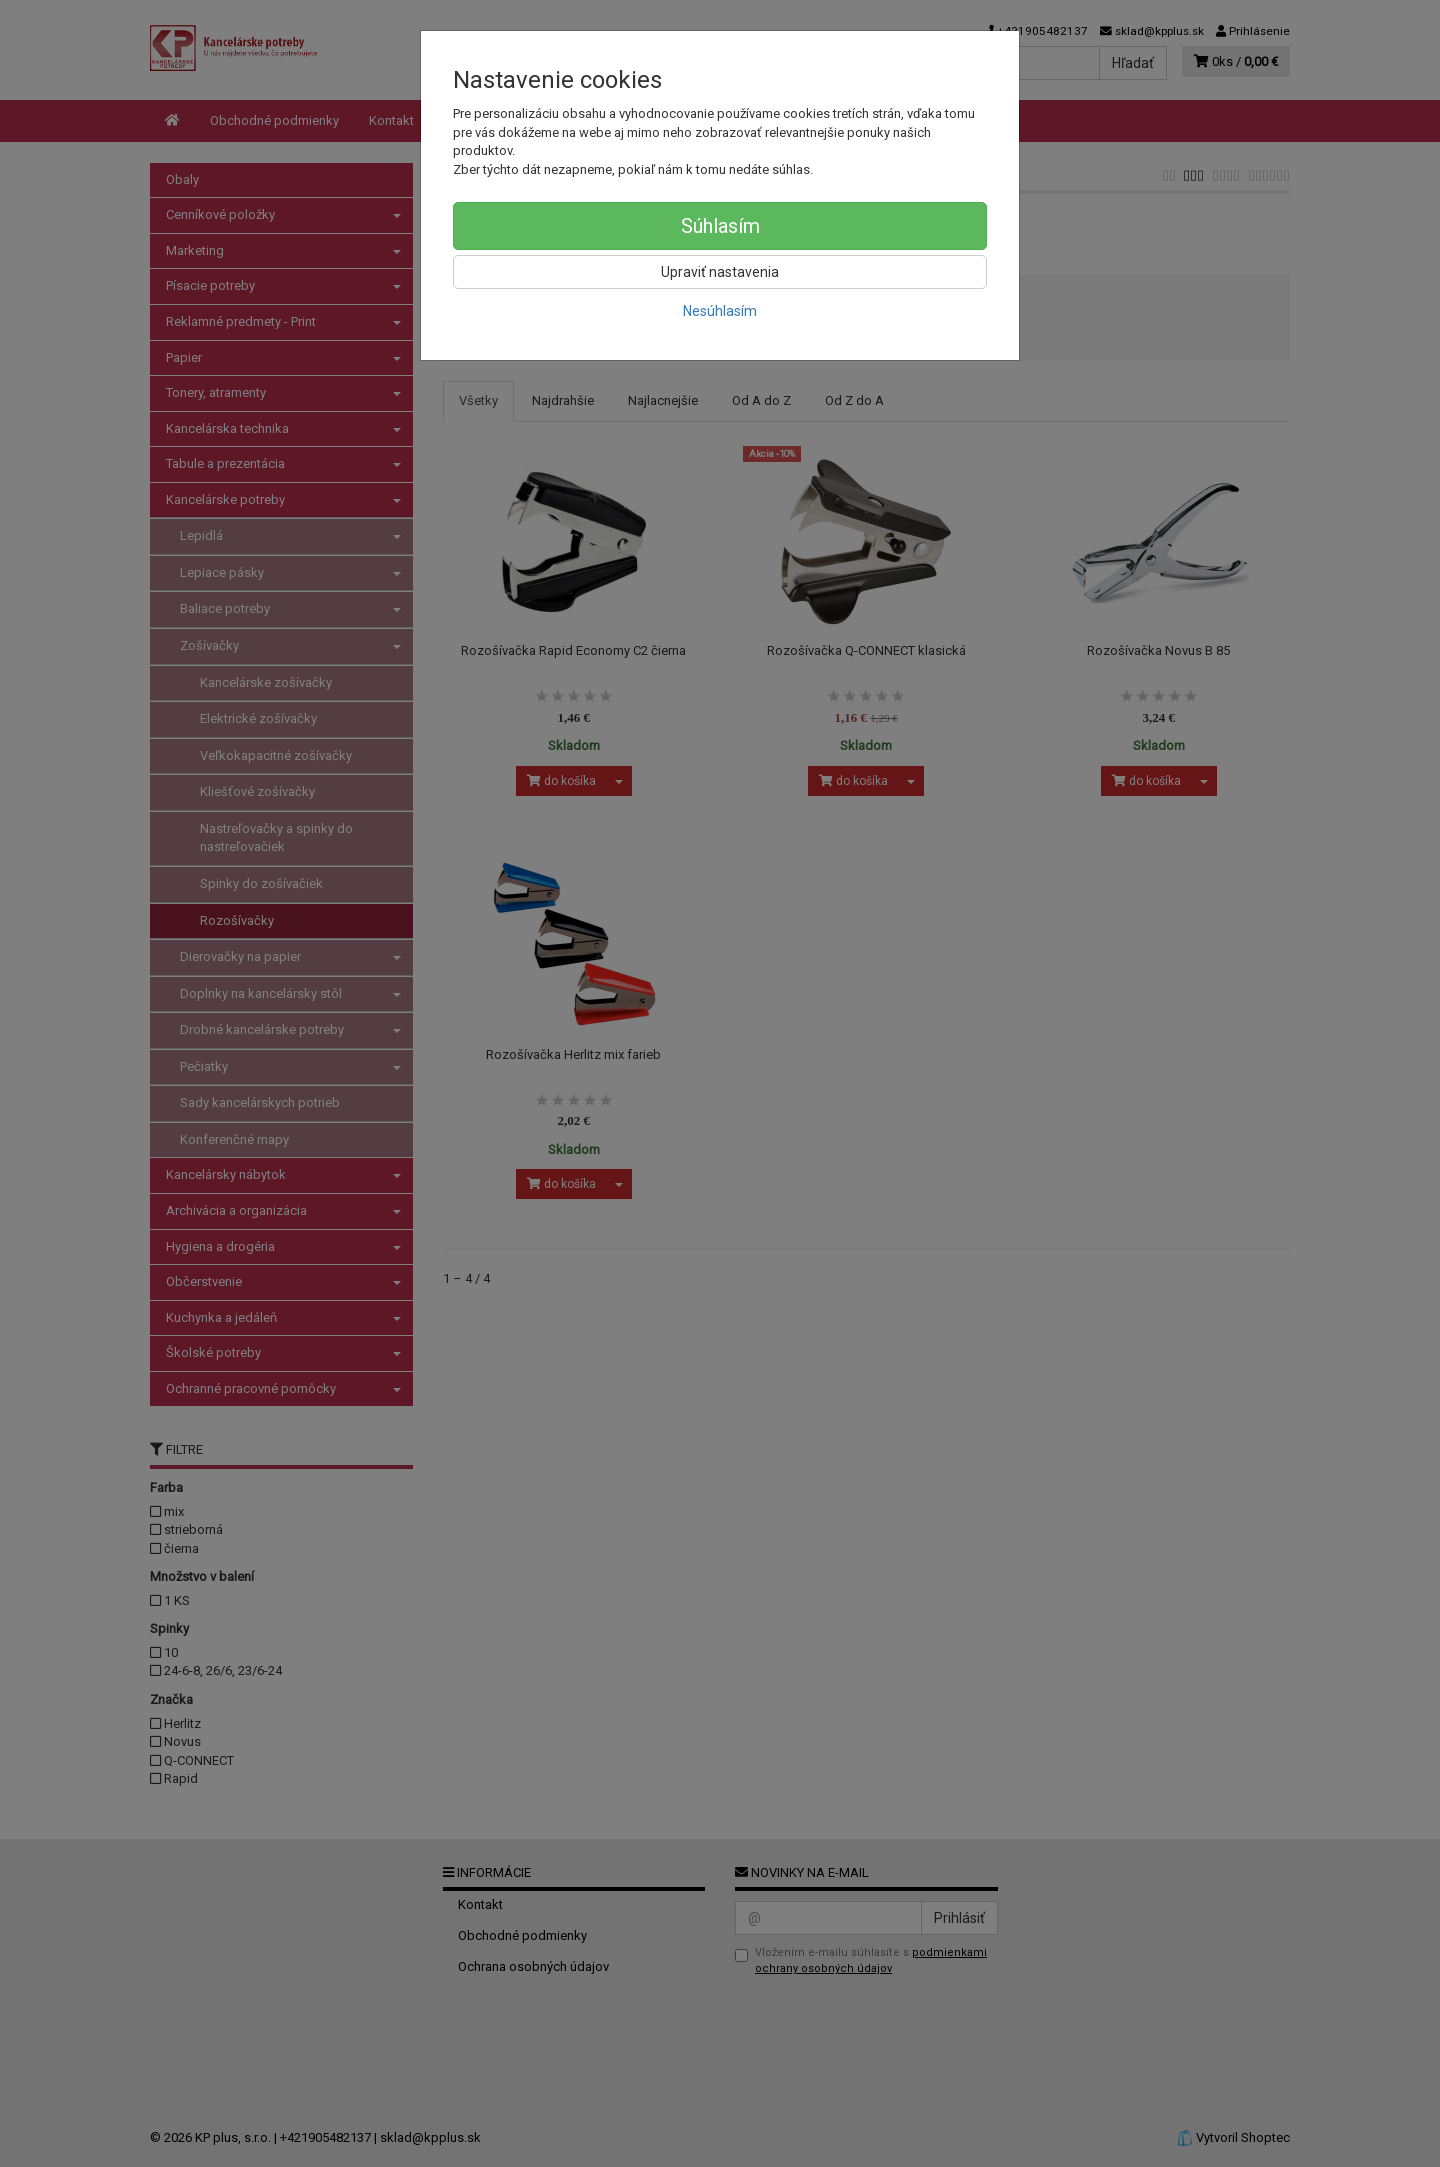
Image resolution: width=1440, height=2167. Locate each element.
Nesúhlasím (720, 311)
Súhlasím (720, 226)
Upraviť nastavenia (720, 272)
